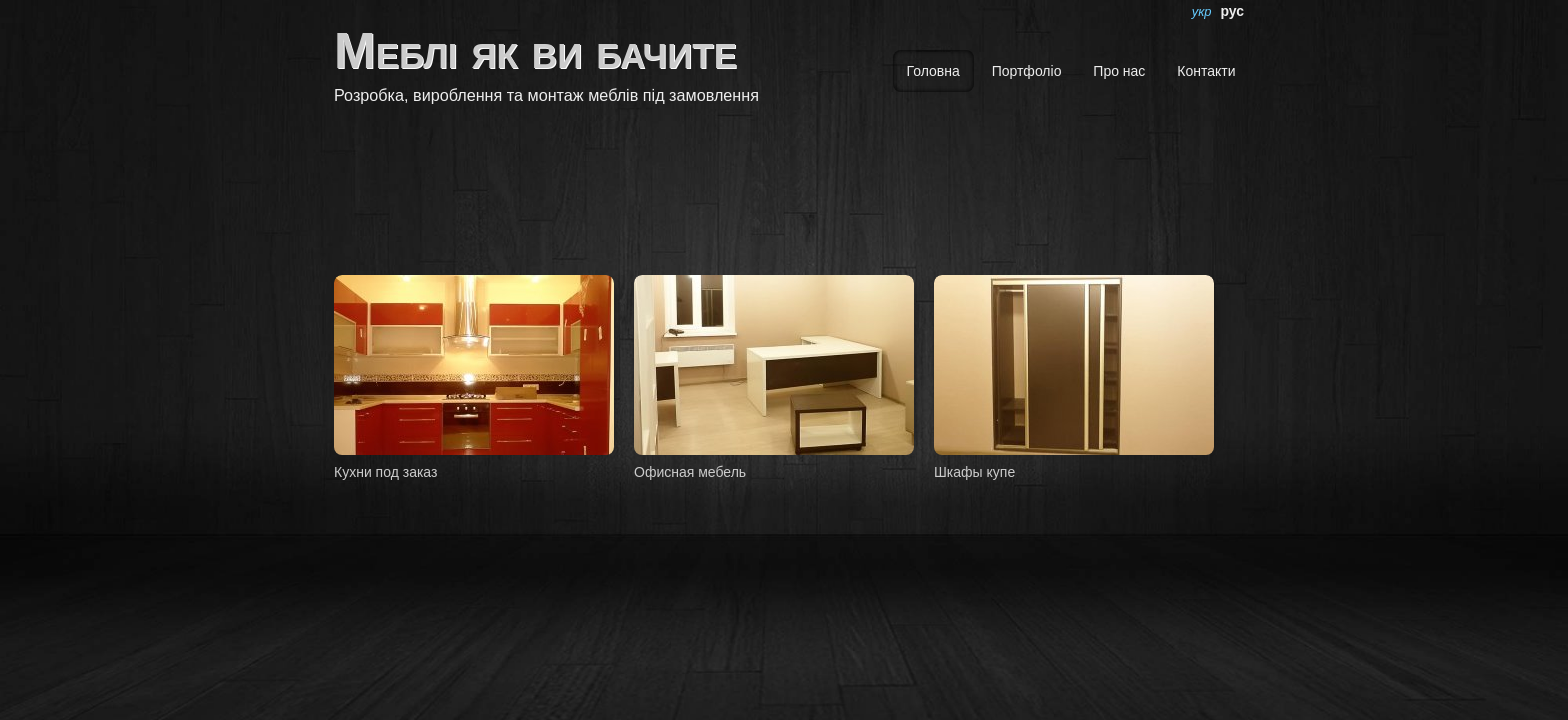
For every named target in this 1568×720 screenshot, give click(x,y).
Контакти (1206, 71)
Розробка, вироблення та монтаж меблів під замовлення (546, 95)
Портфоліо (1027, 71)
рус (1232, 11)
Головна (933, 71)
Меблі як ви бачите (535, 51)
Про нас (1119, 71)
